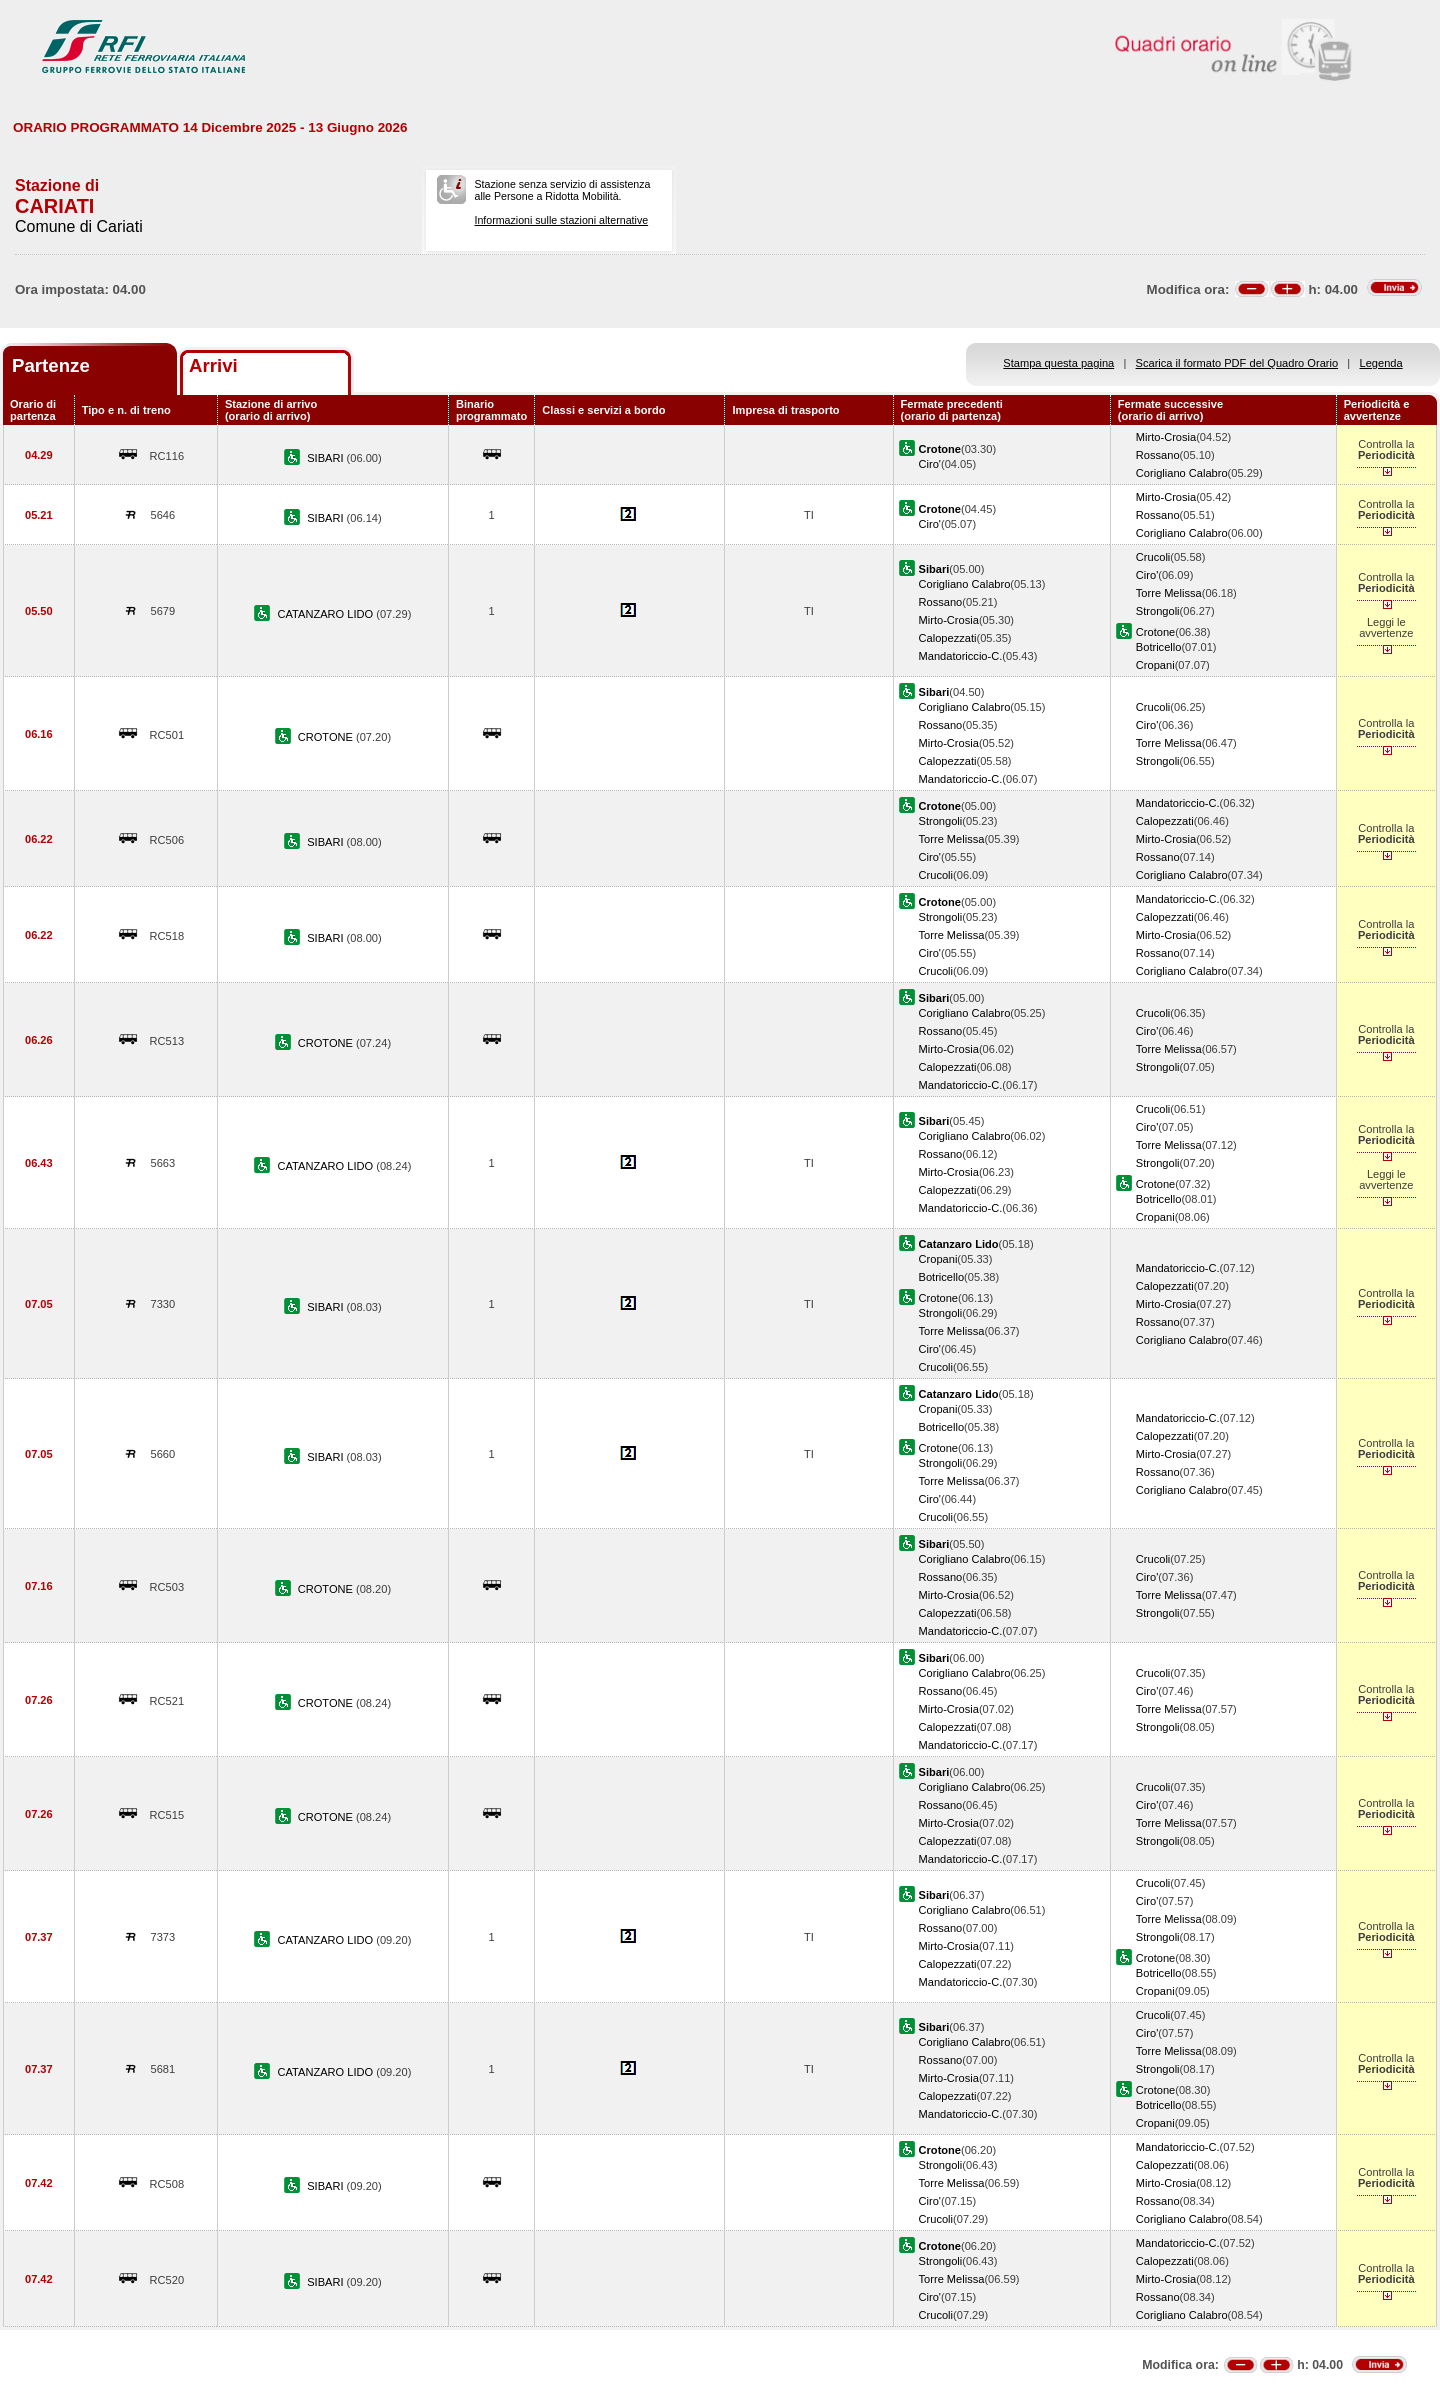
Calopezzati (948, 638)
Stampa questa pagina (1058, 363)
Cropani (1155, 665)
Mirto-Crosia (1166, 437)
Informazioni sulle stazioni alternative (561, 220)
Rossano (1158, 455)
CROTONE (327, 737)
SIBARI (326, 458)
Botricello (1159, 647)
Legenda (1381, 363)
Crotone (1155, 632)
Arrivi (213, 365)
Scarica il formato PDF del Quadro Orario (1237, 363)
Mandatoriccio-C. (961, 656)
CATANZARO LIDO (327, 614)
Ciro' (930, 464)
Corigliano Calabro (1182, 473)
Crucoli (1153, 557)
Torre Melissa (1169, 593)
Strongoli (1158, 611)
